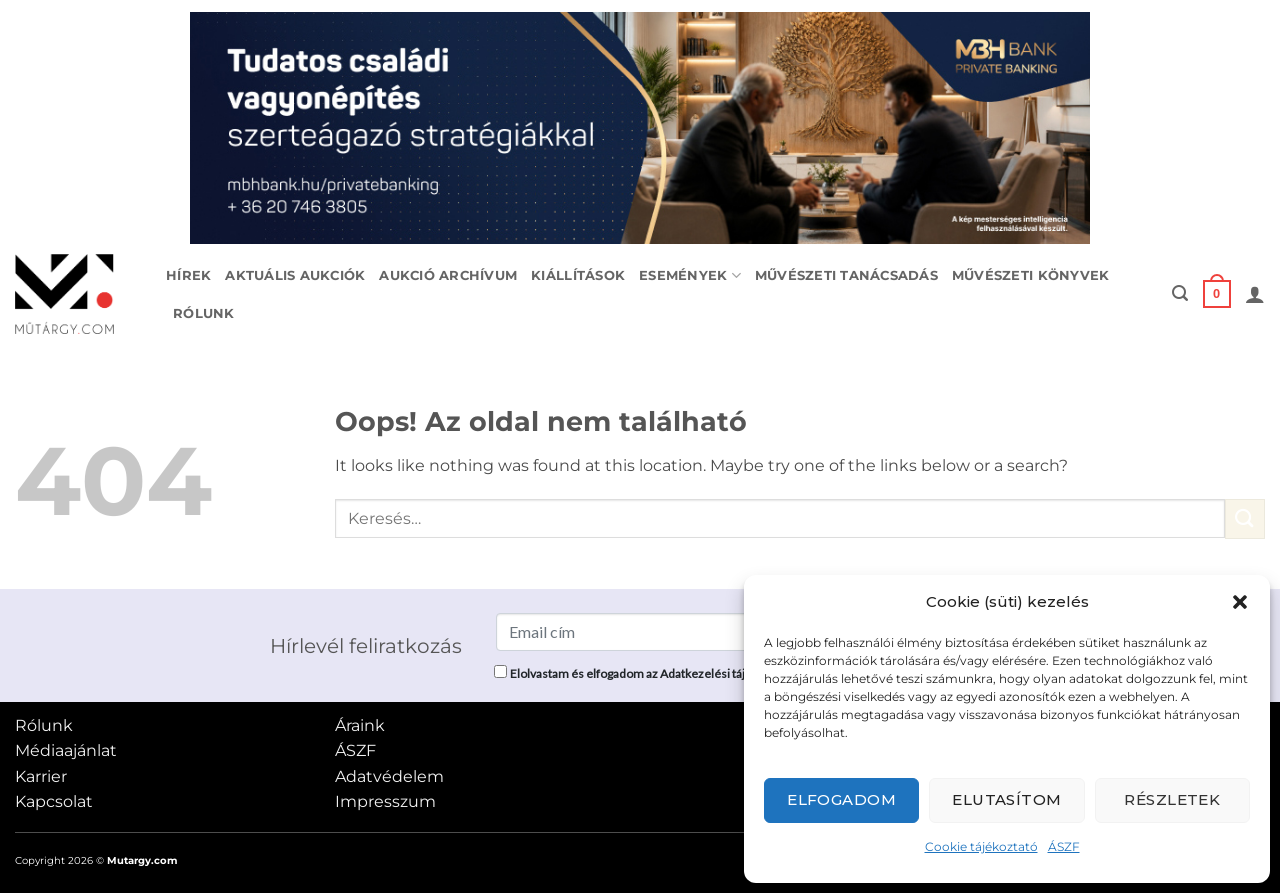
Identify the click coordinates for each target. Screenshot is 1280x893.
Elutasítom (1007, 799)
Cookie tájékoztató (981, 846)
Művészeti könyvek (1030, 275)
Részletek (1172, 799)
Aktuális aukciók (295, 275)
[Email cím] (647, 632)
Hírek (188, 275)
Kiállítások (578, 275)
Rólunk (204, 313)
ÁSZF (1064, 846)
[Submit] (1245, 518)
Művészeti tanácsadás (846, 275)
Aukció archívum (448, 275)
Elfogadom (841, 799)
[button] (1240, 602)
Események (690, 275)
